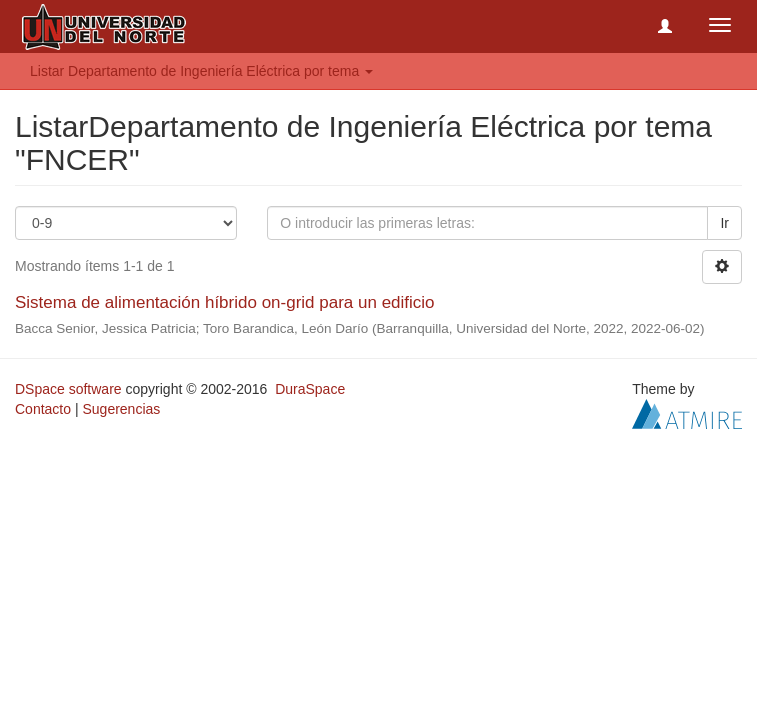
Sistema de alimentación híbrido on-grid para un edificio (225, 302)
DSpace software (68, 389)
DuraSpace (310, 389)
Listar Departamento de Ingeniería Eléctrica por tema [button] (201, 71)
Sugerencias (121, 409)
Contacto (43, 409)
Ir (724, 223)
